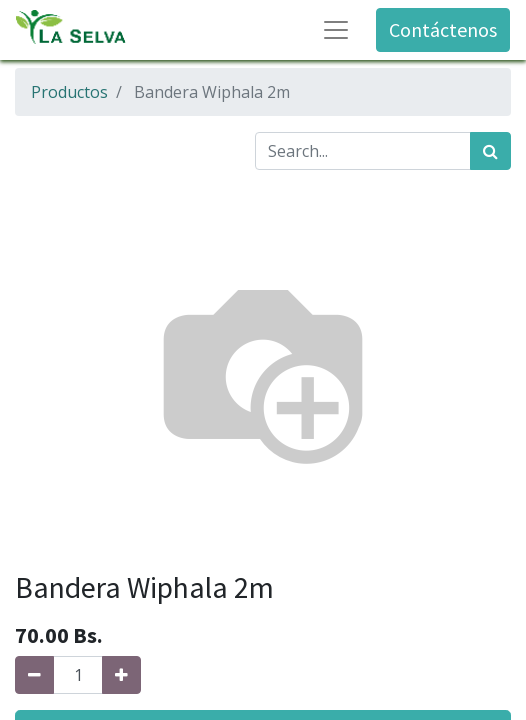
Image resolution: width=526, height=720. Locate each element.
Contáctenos (443, 29)
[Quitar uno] (34, 675)
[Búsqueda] (490, 151)
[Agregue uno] (121, 675)
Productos (69, 92)
